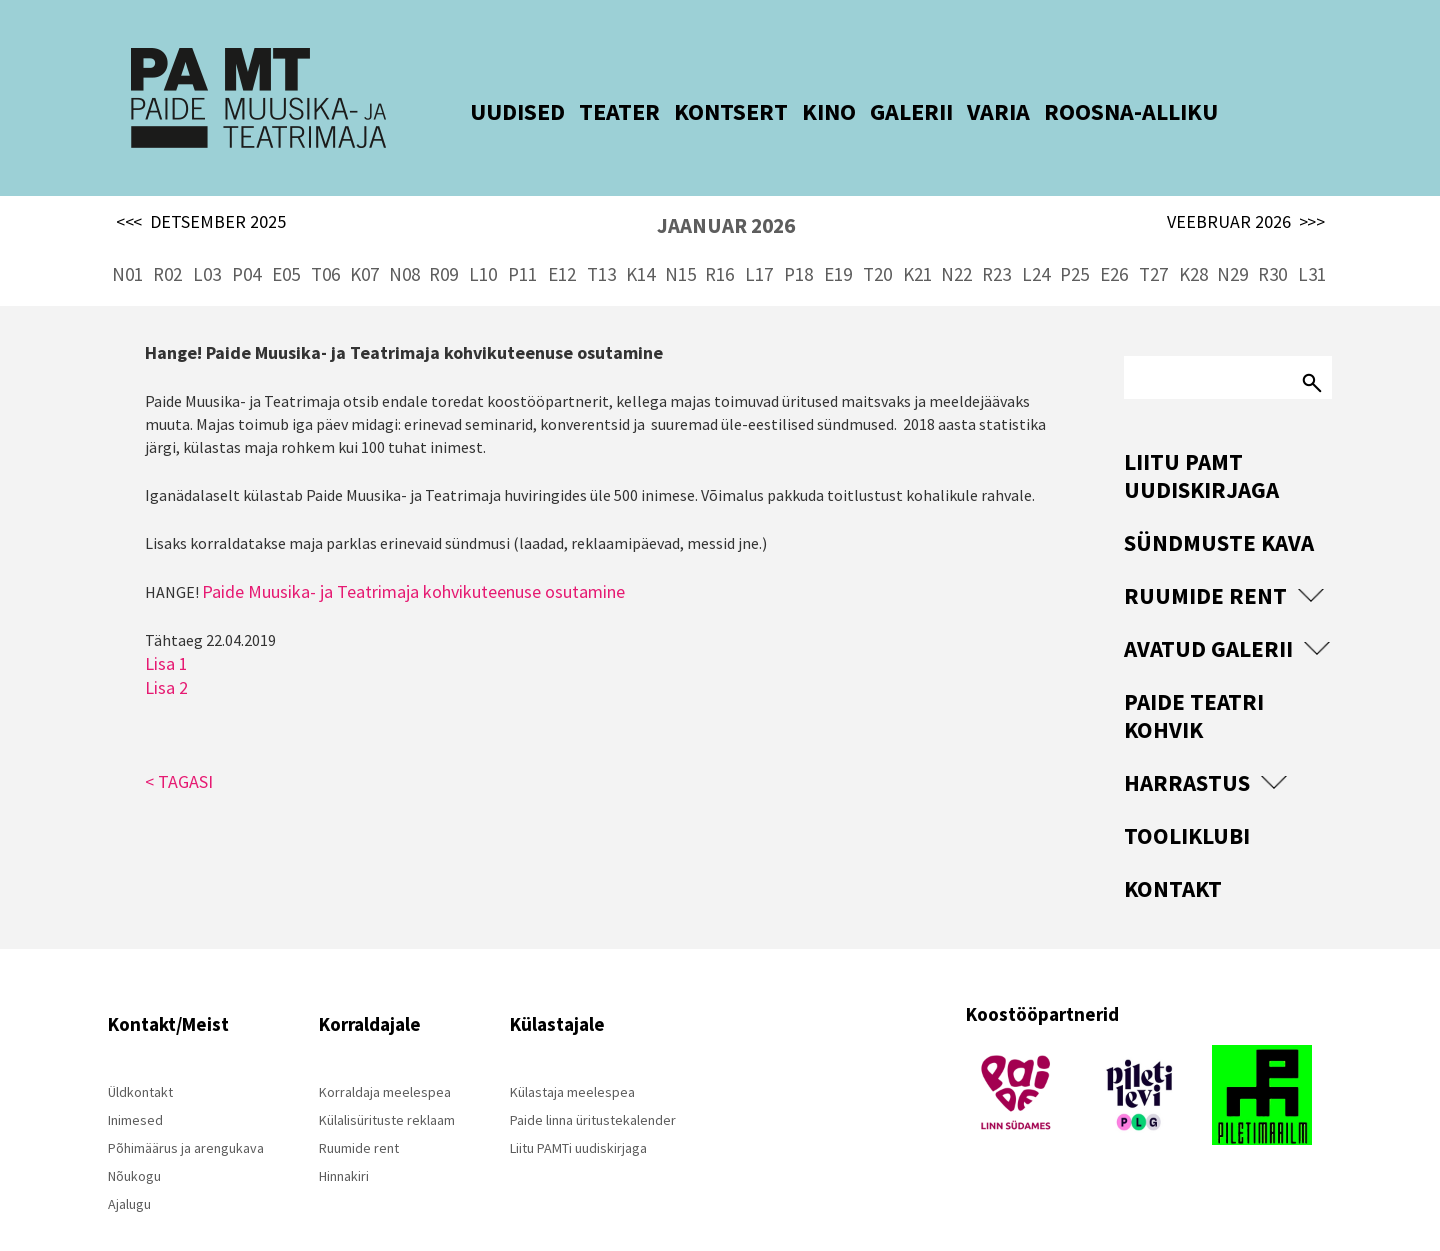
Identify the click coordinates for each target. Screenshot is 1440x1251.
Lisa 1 (166, 628)
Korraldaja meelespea (385, 1058)
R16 (719, 240)
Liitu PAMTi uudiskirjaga (578, 1114)
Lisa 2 (166, 652)
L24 (1036, 240)
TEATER (588, 111)
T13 (601, 240)
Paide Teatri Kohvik (1194, 681)
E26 (1114, 240)
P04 (246, 240)
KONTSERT (700, 111)
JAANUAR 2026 (726, 191)
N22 (956, 240)
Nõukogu (134, 1142)
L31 (1312, 240)
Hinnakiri (344, 1142)
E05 (286, 240)
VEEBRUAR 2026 (1246, 188)
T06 (325, 240)
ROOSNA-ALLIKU (1100, 111)
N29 (1232, 240)
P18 (798, 240)
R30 (1272, 240)
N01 (127, 240)
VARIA (967, 111)
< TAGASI (179, 746)
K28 (1193, 240)
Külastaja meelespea (572, 1058)
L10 (483, 240)
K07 (364, 240)
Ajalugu (129, 1170)
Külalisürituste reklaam (387, 1086)
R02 (167, 240)
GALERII (880, 111)
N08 (404, 240)
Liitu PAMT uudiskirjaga (1201, 441)
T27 (1153, 240)
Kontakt (1173, 854)
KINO (798, 111)
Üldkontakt (140, 1058)
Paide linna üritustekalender (593, 1086)
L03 (207, 240)
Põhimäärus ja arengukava (186, 1114)
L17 (759, 240)
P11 (522, 240)
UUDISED (486, 111)
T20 (877, 240)
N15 (680, 240)
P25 (1074, 240)
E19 (838, 240)
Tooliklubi (1187, 801)
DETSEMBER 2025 (201, 188)
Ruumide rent (1205, 561)
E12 (562, 240)
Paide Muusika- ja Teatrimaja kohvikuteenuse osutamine (413, 556)
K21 (917, 240)
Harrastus (1187, 748)
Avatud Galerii (1208, 614)
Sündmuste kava (1219, 508)
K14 (640, 240)
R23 (996, 240)
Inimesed (135, 1086)
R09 (443, 240)
